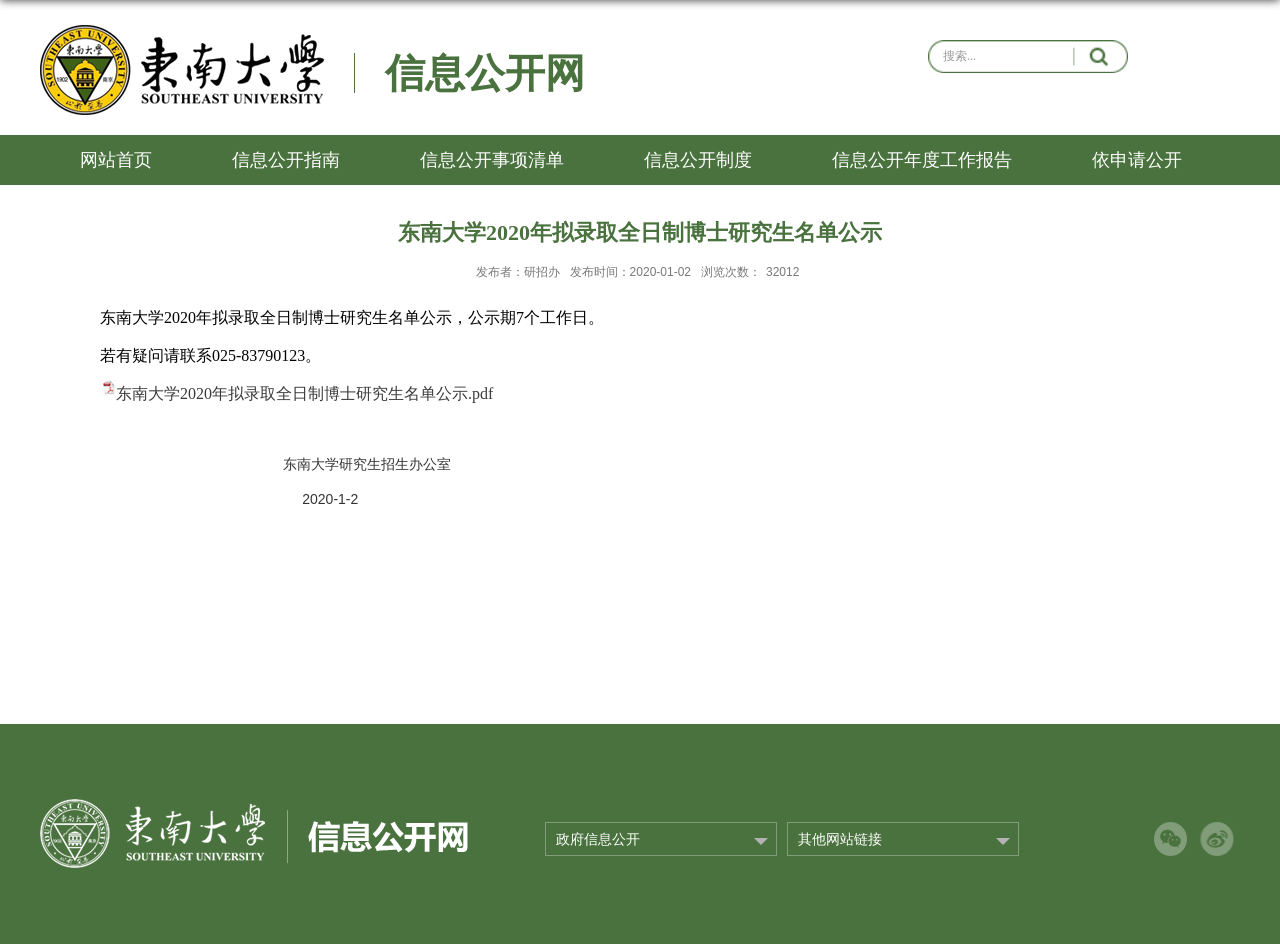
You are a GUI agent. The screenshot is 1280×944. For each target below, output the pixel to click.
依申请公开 (1137, 160)
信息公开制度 (698, 160)
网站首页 (116, 160)
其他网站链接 (840, 839)
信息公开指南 (286, 160)
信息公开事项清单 (492, 160)
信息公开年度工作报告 (922, 160)
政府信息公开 (598, 839)
